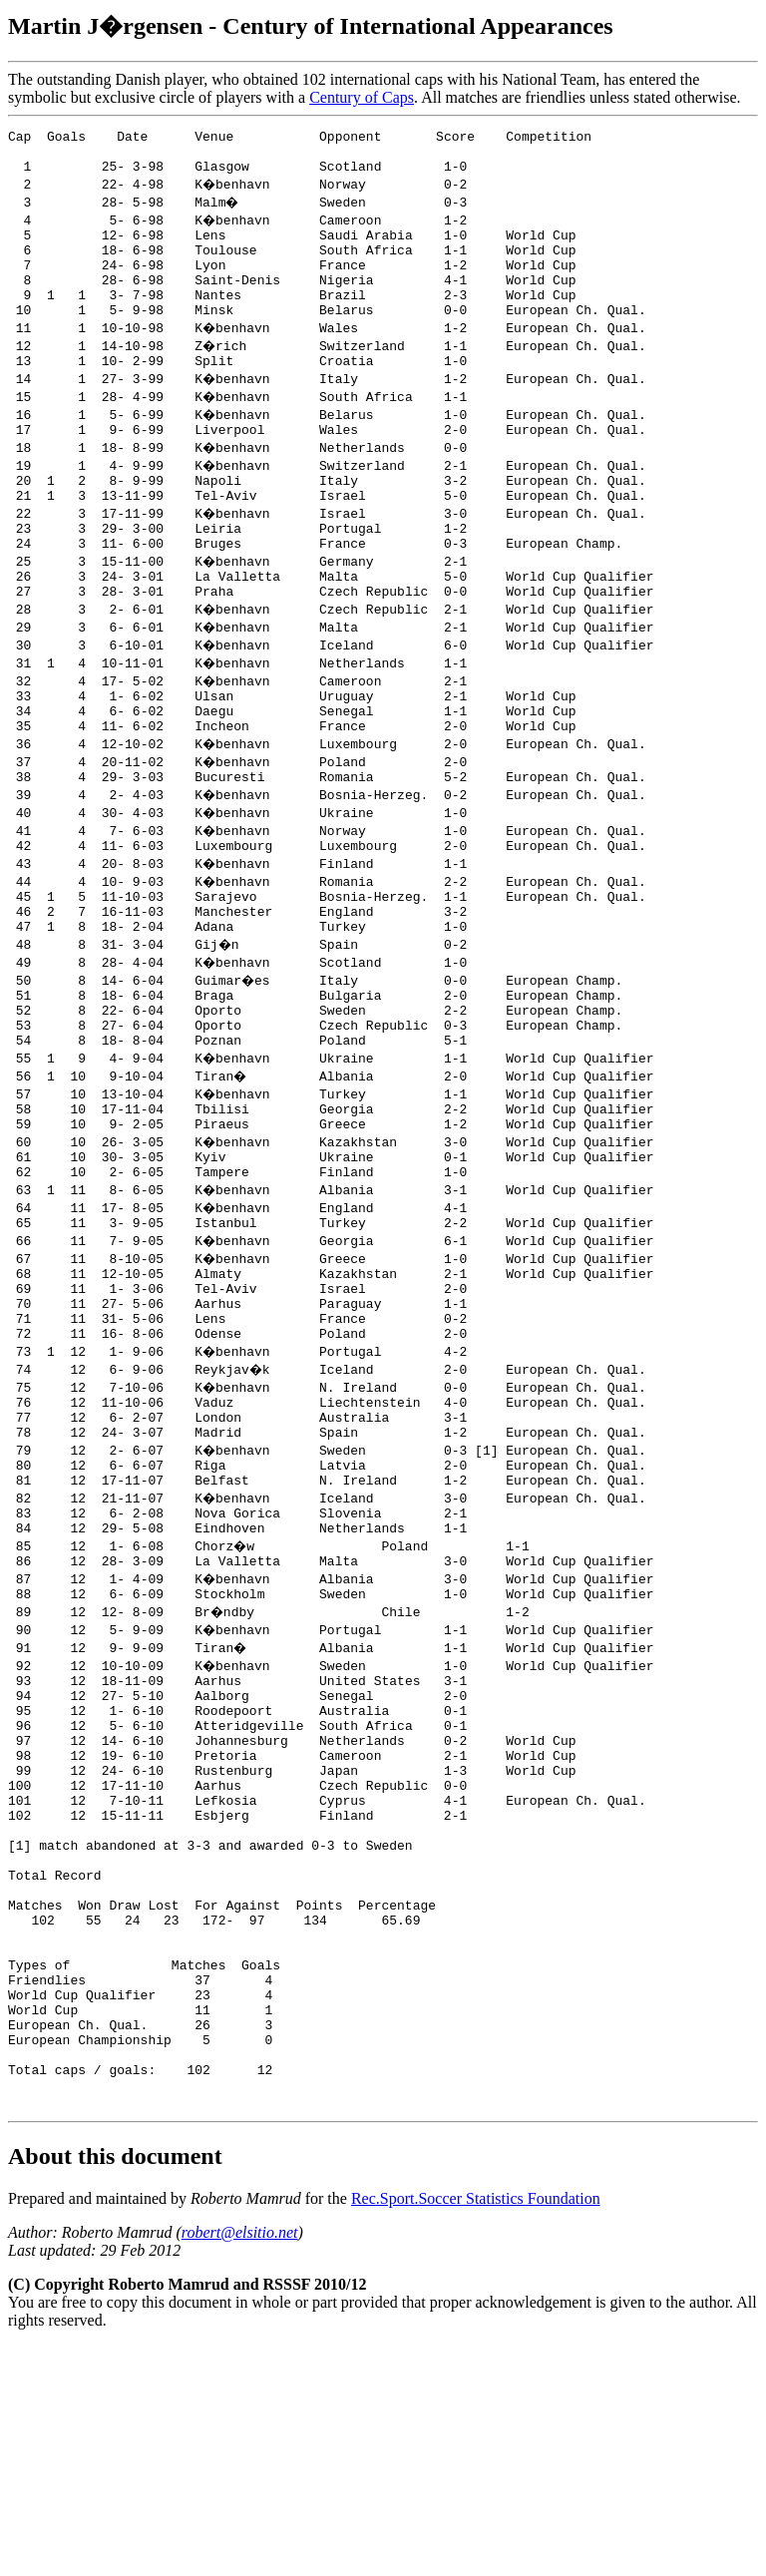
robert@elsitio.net (240, 2462)
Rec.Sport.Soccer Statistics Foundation (475, 2428)
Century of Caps (361, 97)
